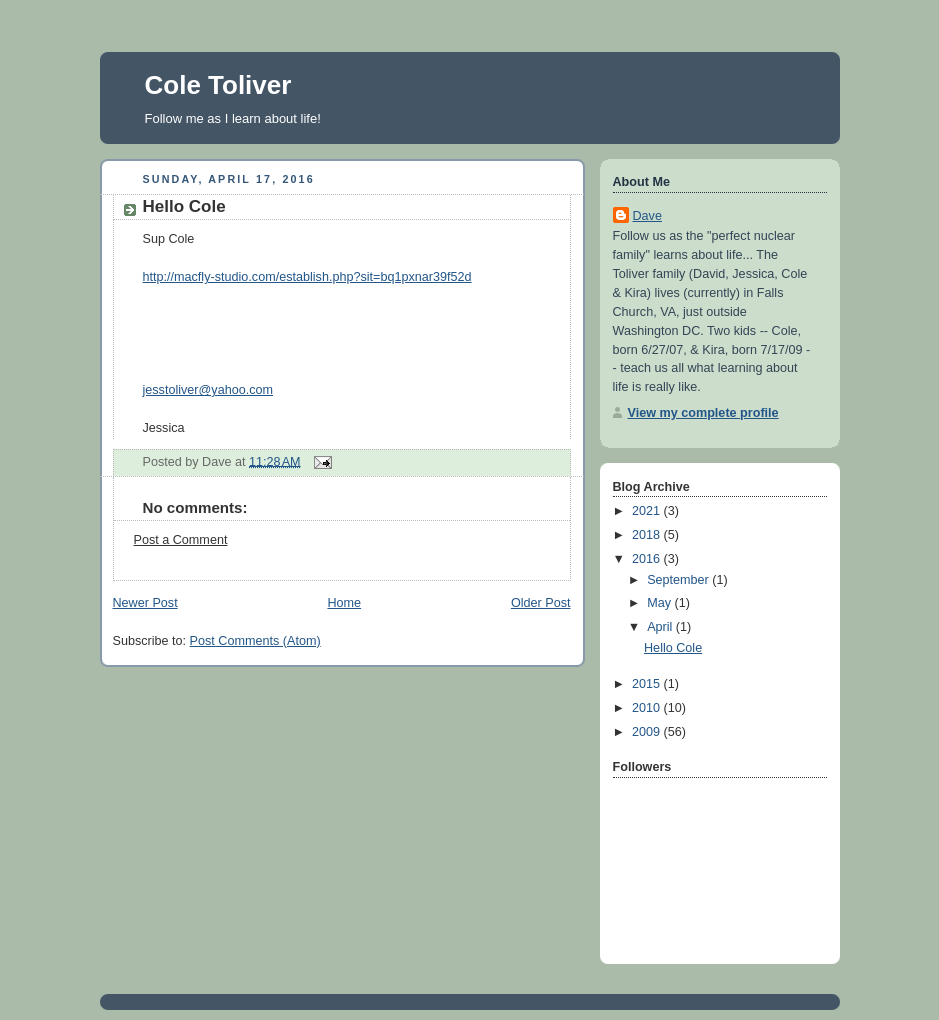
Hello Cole (184, 206)
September (679, 580)
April (661, 627)
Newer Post (145, 603)
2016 (648, 559)
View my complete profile (703, 413)
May (660, 603)
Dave (647, 216)
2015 (648, 684)
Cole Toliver (218, 85)
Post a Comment (181, 540)
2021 (648, 511)
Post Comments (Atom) (255, 641)
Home (344, 603)
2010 (648, 708)
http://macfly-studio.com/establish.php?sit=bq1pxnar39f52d (307, 277)
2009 (648, 732)
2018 (648, 535)
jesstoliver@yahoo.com (208, 390)
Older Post (541, 603)
